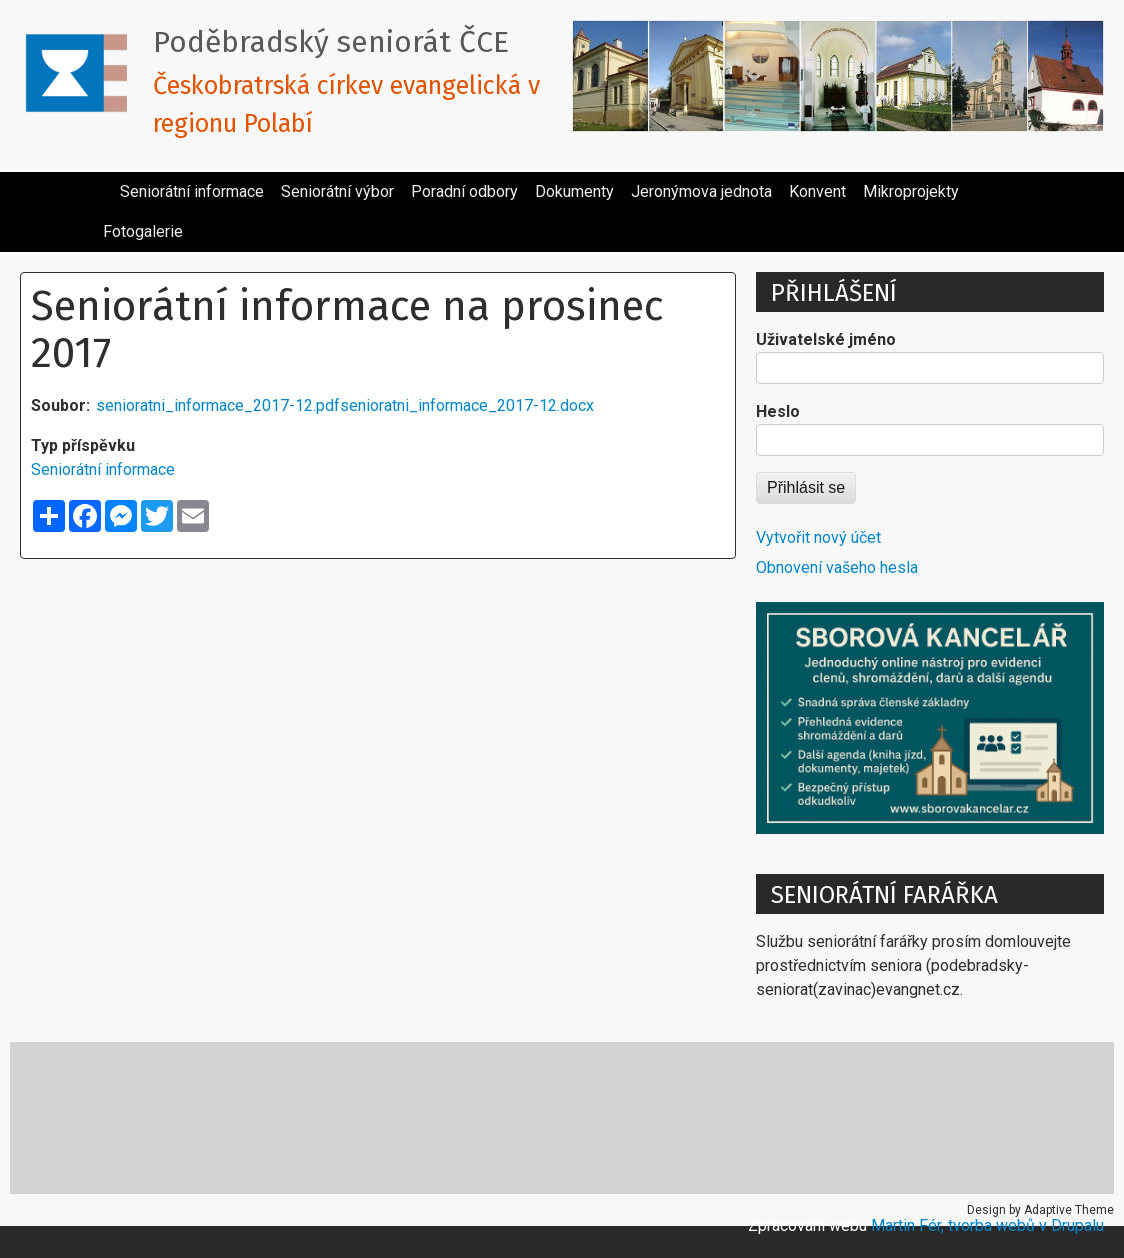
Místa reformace (495, 1117)
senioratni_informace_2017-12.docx (467, 405)
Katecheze (343, 1117)
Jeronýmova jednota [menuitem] (701, 191)
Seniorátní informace (103, 469)
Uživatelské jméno (826, 339)
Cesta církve (93, 1117)
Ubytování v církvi (917, 1117)
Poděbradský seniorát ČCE (331, 42)
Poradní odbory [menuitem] (464, 191)
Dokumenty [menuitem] (574, 191)
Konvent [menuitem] (817, 191)
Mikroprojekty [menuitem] (911, 191)
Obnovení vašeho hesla (837, 567)
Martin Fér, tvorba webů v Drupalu (987, 1225)
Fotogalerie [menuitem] (143, 231)
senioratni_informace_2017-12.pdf (218, 405)
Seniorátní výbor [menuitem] (337, 191)
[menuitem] (103, 184)
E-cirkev (221, 1117)
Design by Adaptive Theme (1040, 1210)
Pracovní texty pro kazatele (704, 1117)
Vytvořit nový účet (818, 537)
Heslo (778, 411)
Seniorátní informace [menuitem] (192, 191)
